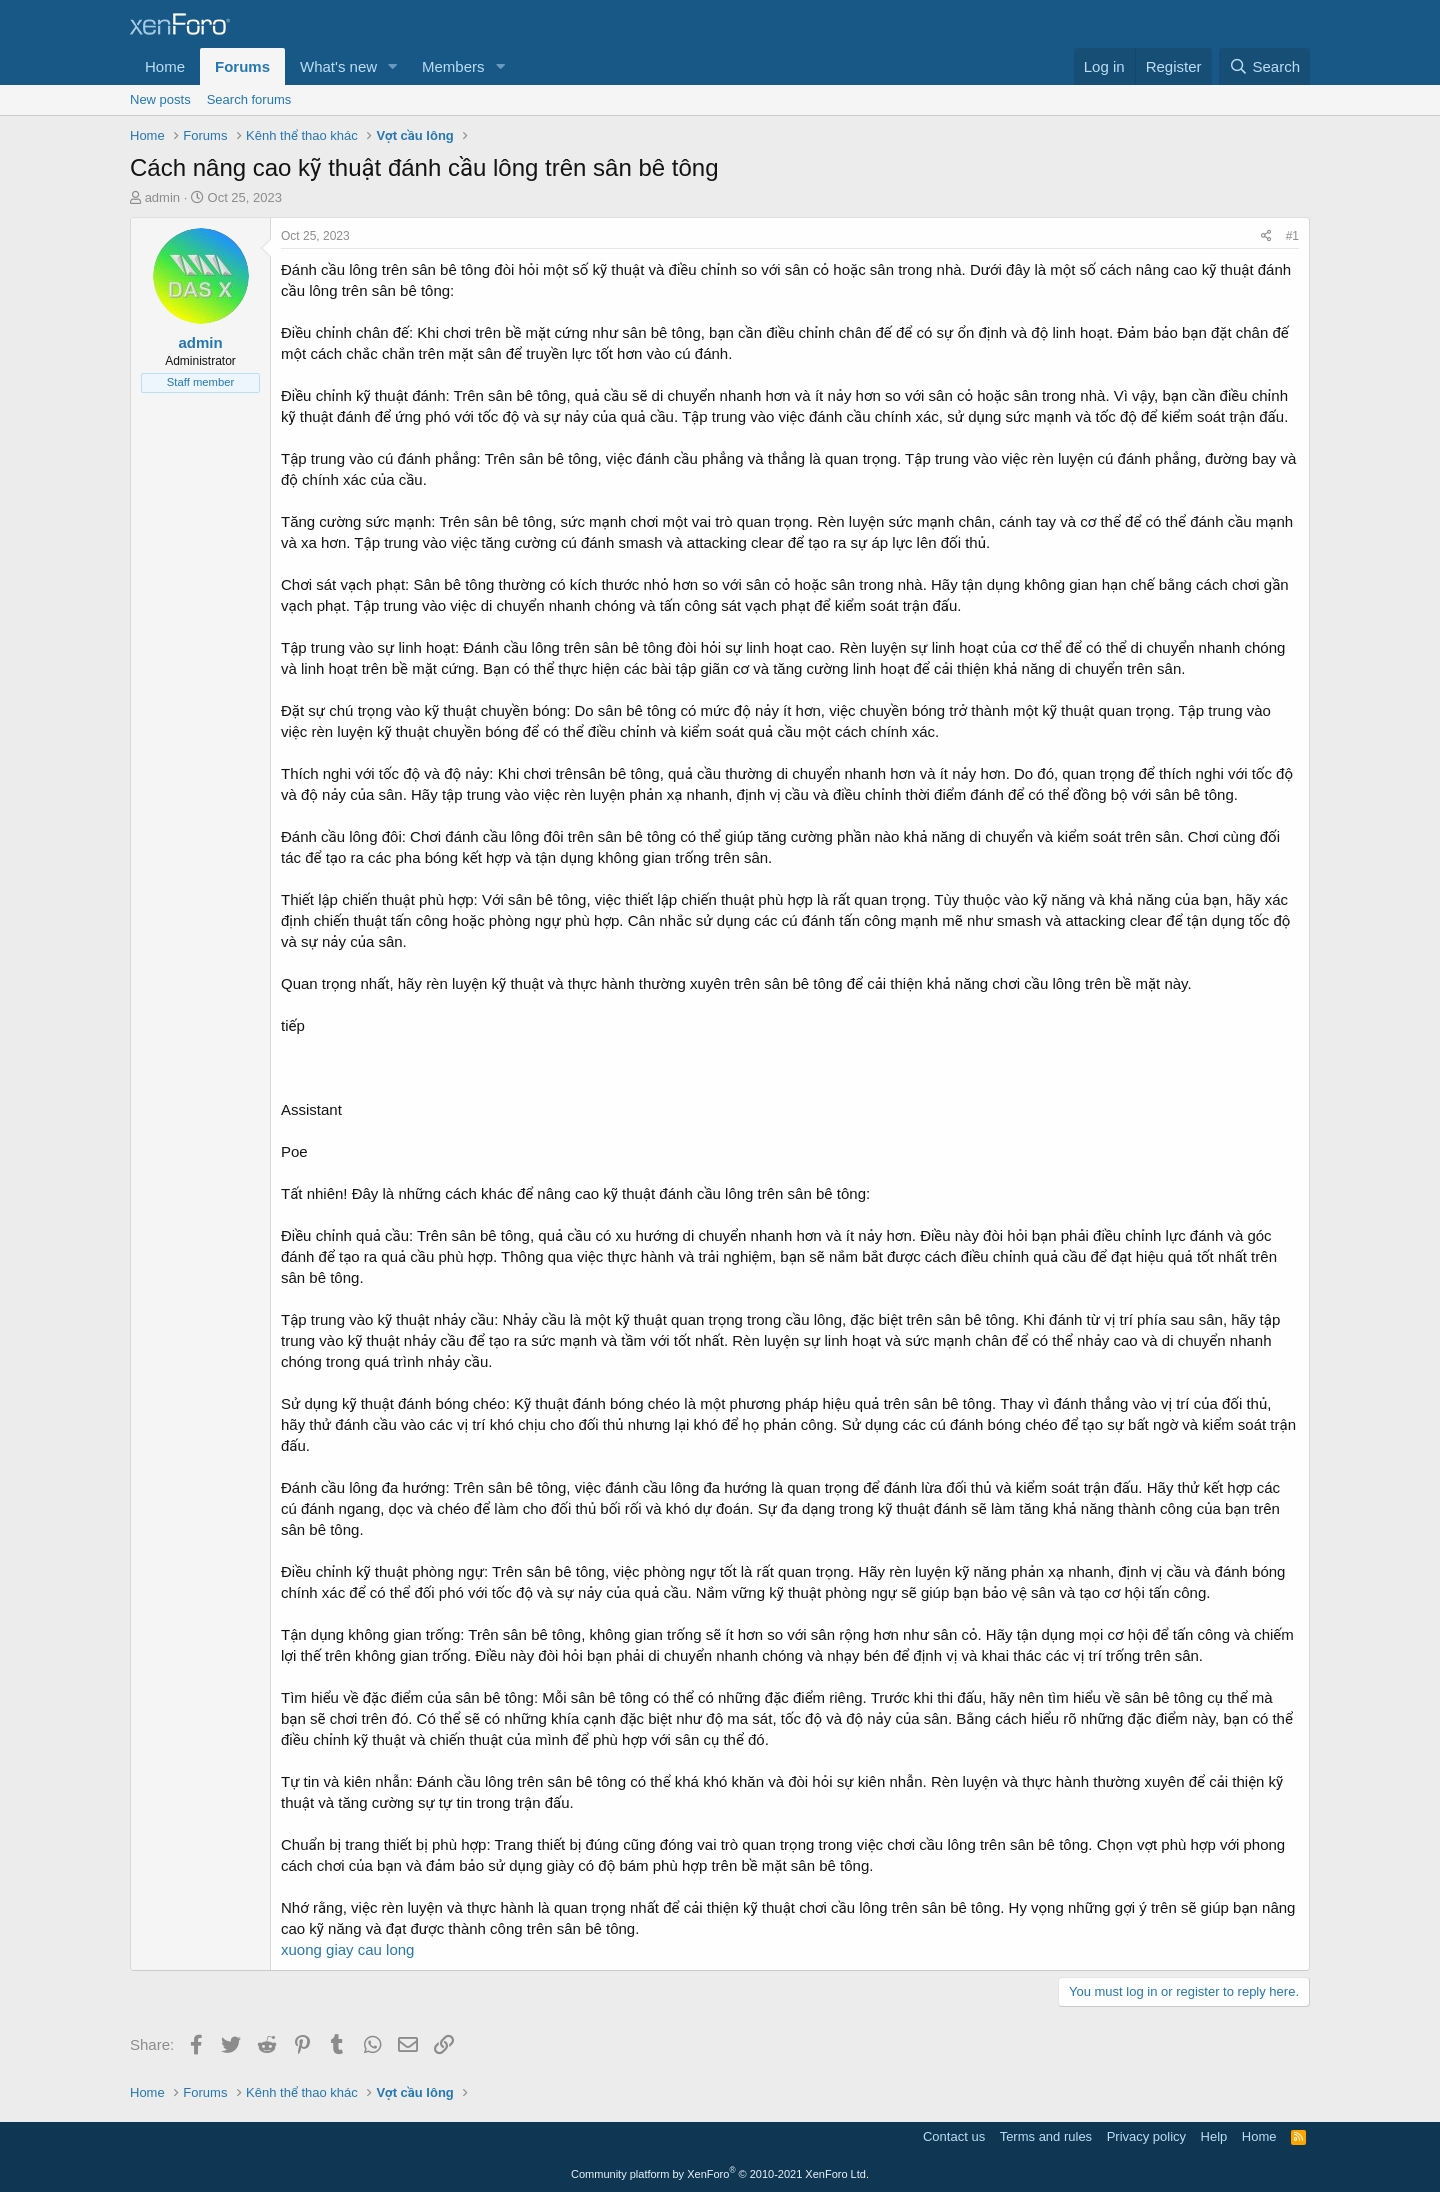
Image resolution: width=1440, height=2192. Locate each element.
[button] (393, 66)
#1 (1292, 236)
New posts (160, 99)
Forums (242, 66)
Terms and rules (1046, 2136)
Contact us (954, 2136)
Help (1214, 2136)
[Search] (1264, 66)
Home (165, 66)
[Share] (1266, 236)
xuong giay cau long (347, 1949)
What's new (338, 66)
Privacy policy (1146, 2136)
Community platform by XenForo (720, 2174)
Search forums (249, 99)
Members (453, 66)
